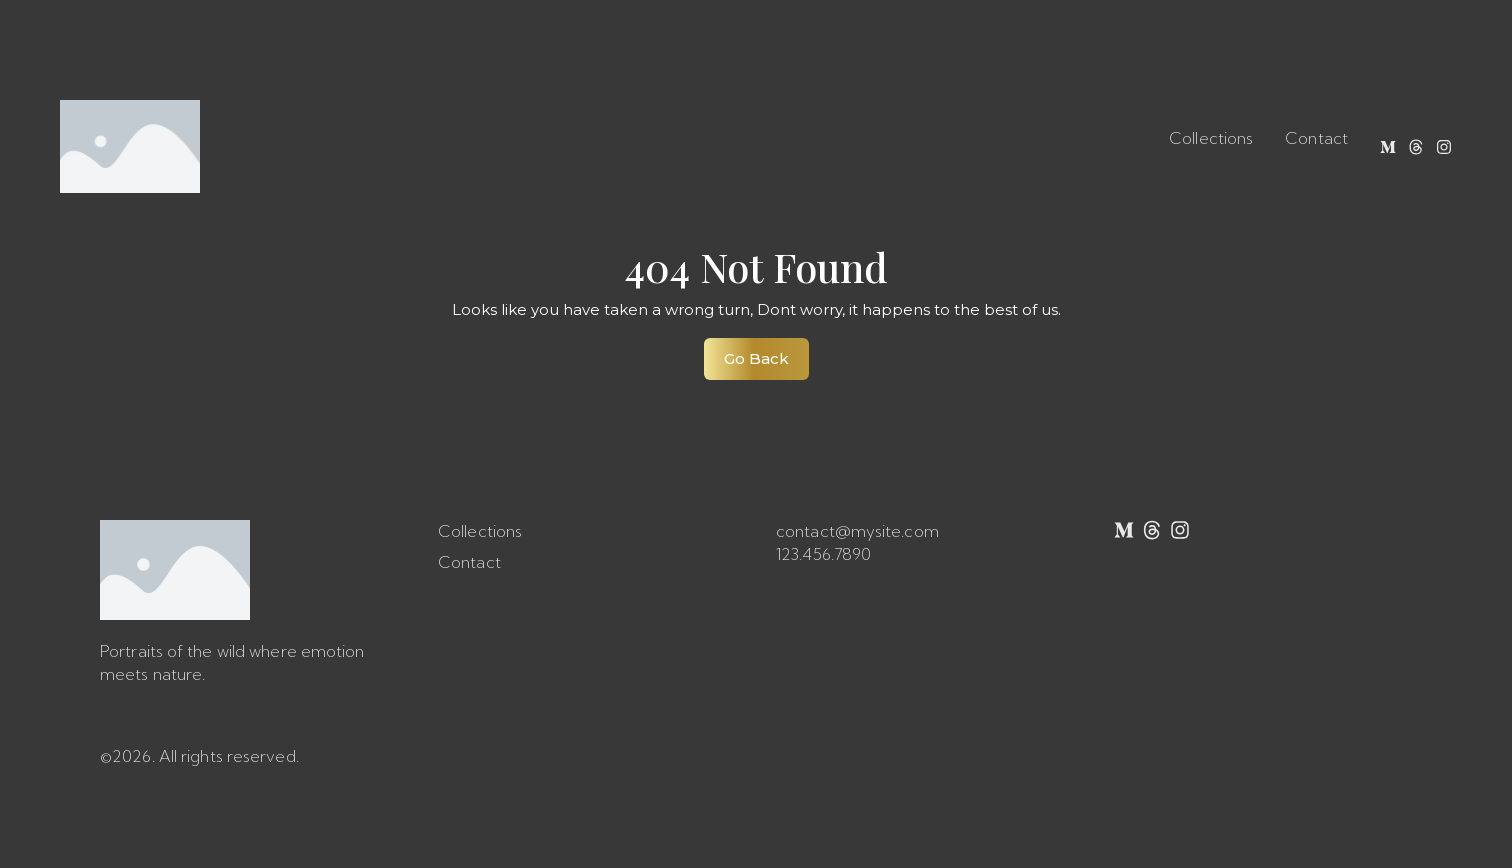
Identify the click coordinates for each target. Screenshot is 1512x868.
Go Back (766, 353)
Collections (1211, 138)
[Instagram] (1444, 146)
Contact (1316, 138)
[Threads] (1416, 146)
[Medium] (1388, 146)
